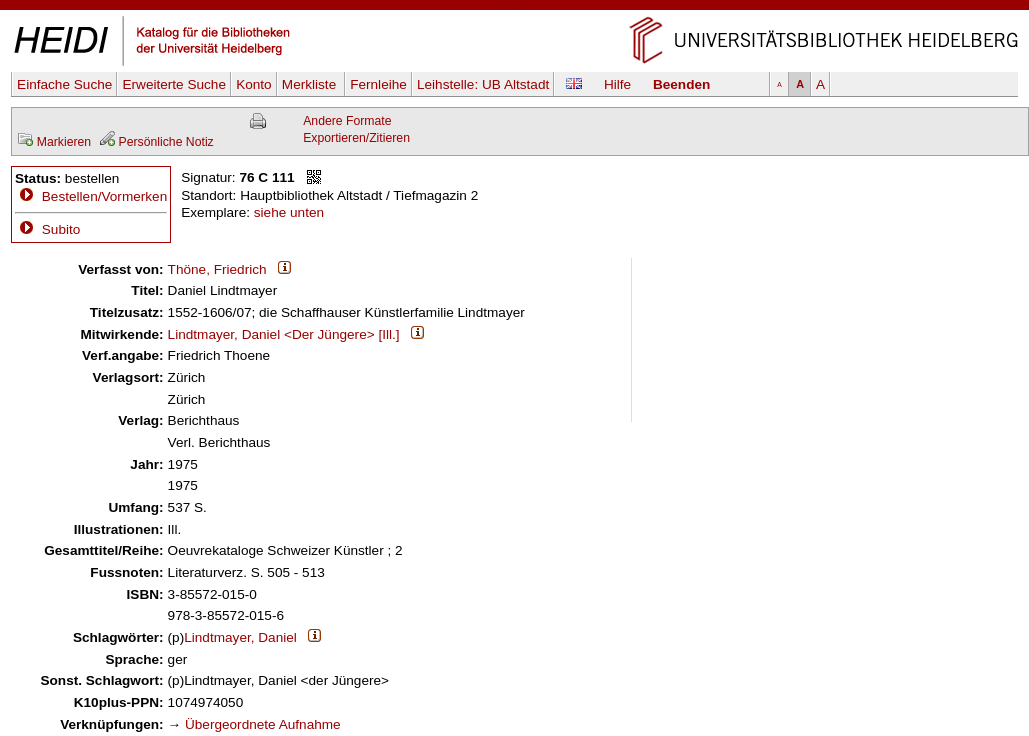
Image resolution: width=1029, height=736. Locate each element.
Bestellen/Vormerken (104, 196)
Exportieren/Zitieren (356, 138)
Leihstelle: (483, 84)
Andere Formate (347, 121)
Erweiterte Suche (174, 84)
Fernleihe (378, 84)
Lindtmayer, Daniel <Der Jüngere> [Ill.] (284, 334)
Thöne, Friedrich (217, 269)
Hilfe (617, 84)
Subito (47, 229)
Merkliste (311, 84)
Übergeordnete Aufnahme (263, 724)
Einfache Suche (64, 84)
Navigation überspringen (514, 8)
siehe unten (289, 212)
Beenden (681, 84)
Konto (254, 84)
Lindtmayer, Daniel (240, 637)
